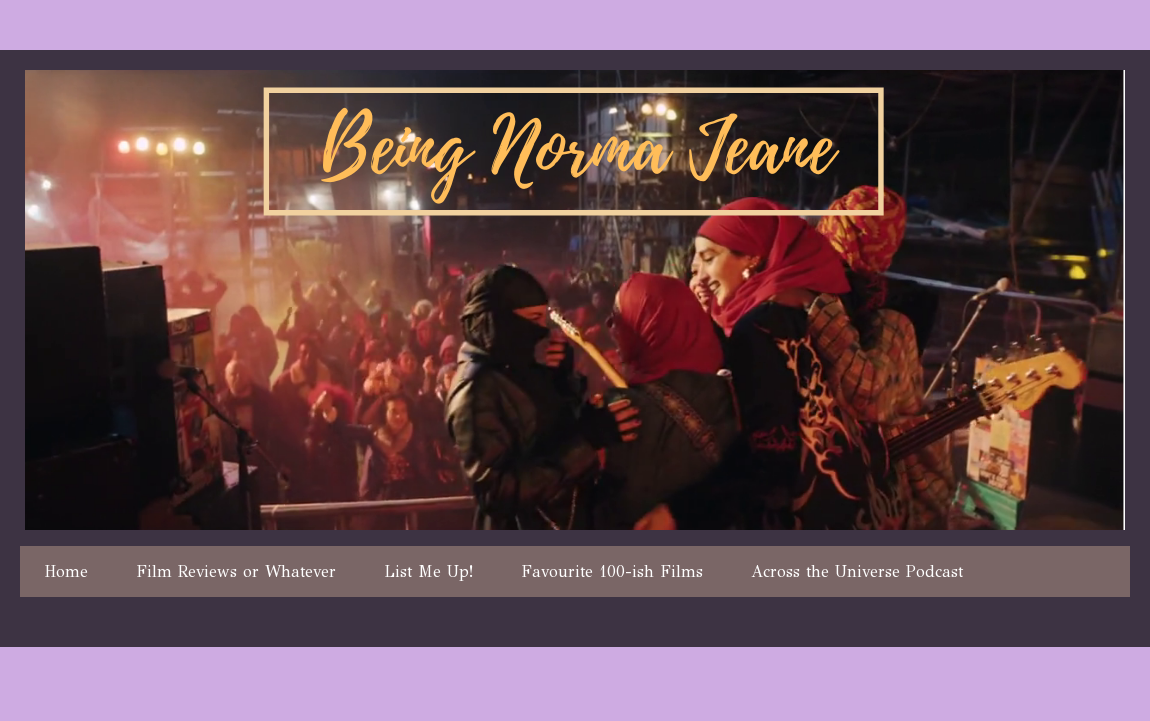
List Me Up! (428, 571)
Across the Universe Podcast (857, 571)
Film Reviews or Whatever (236, 571)
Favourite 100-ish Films (612, 571)
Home (66, 571)
